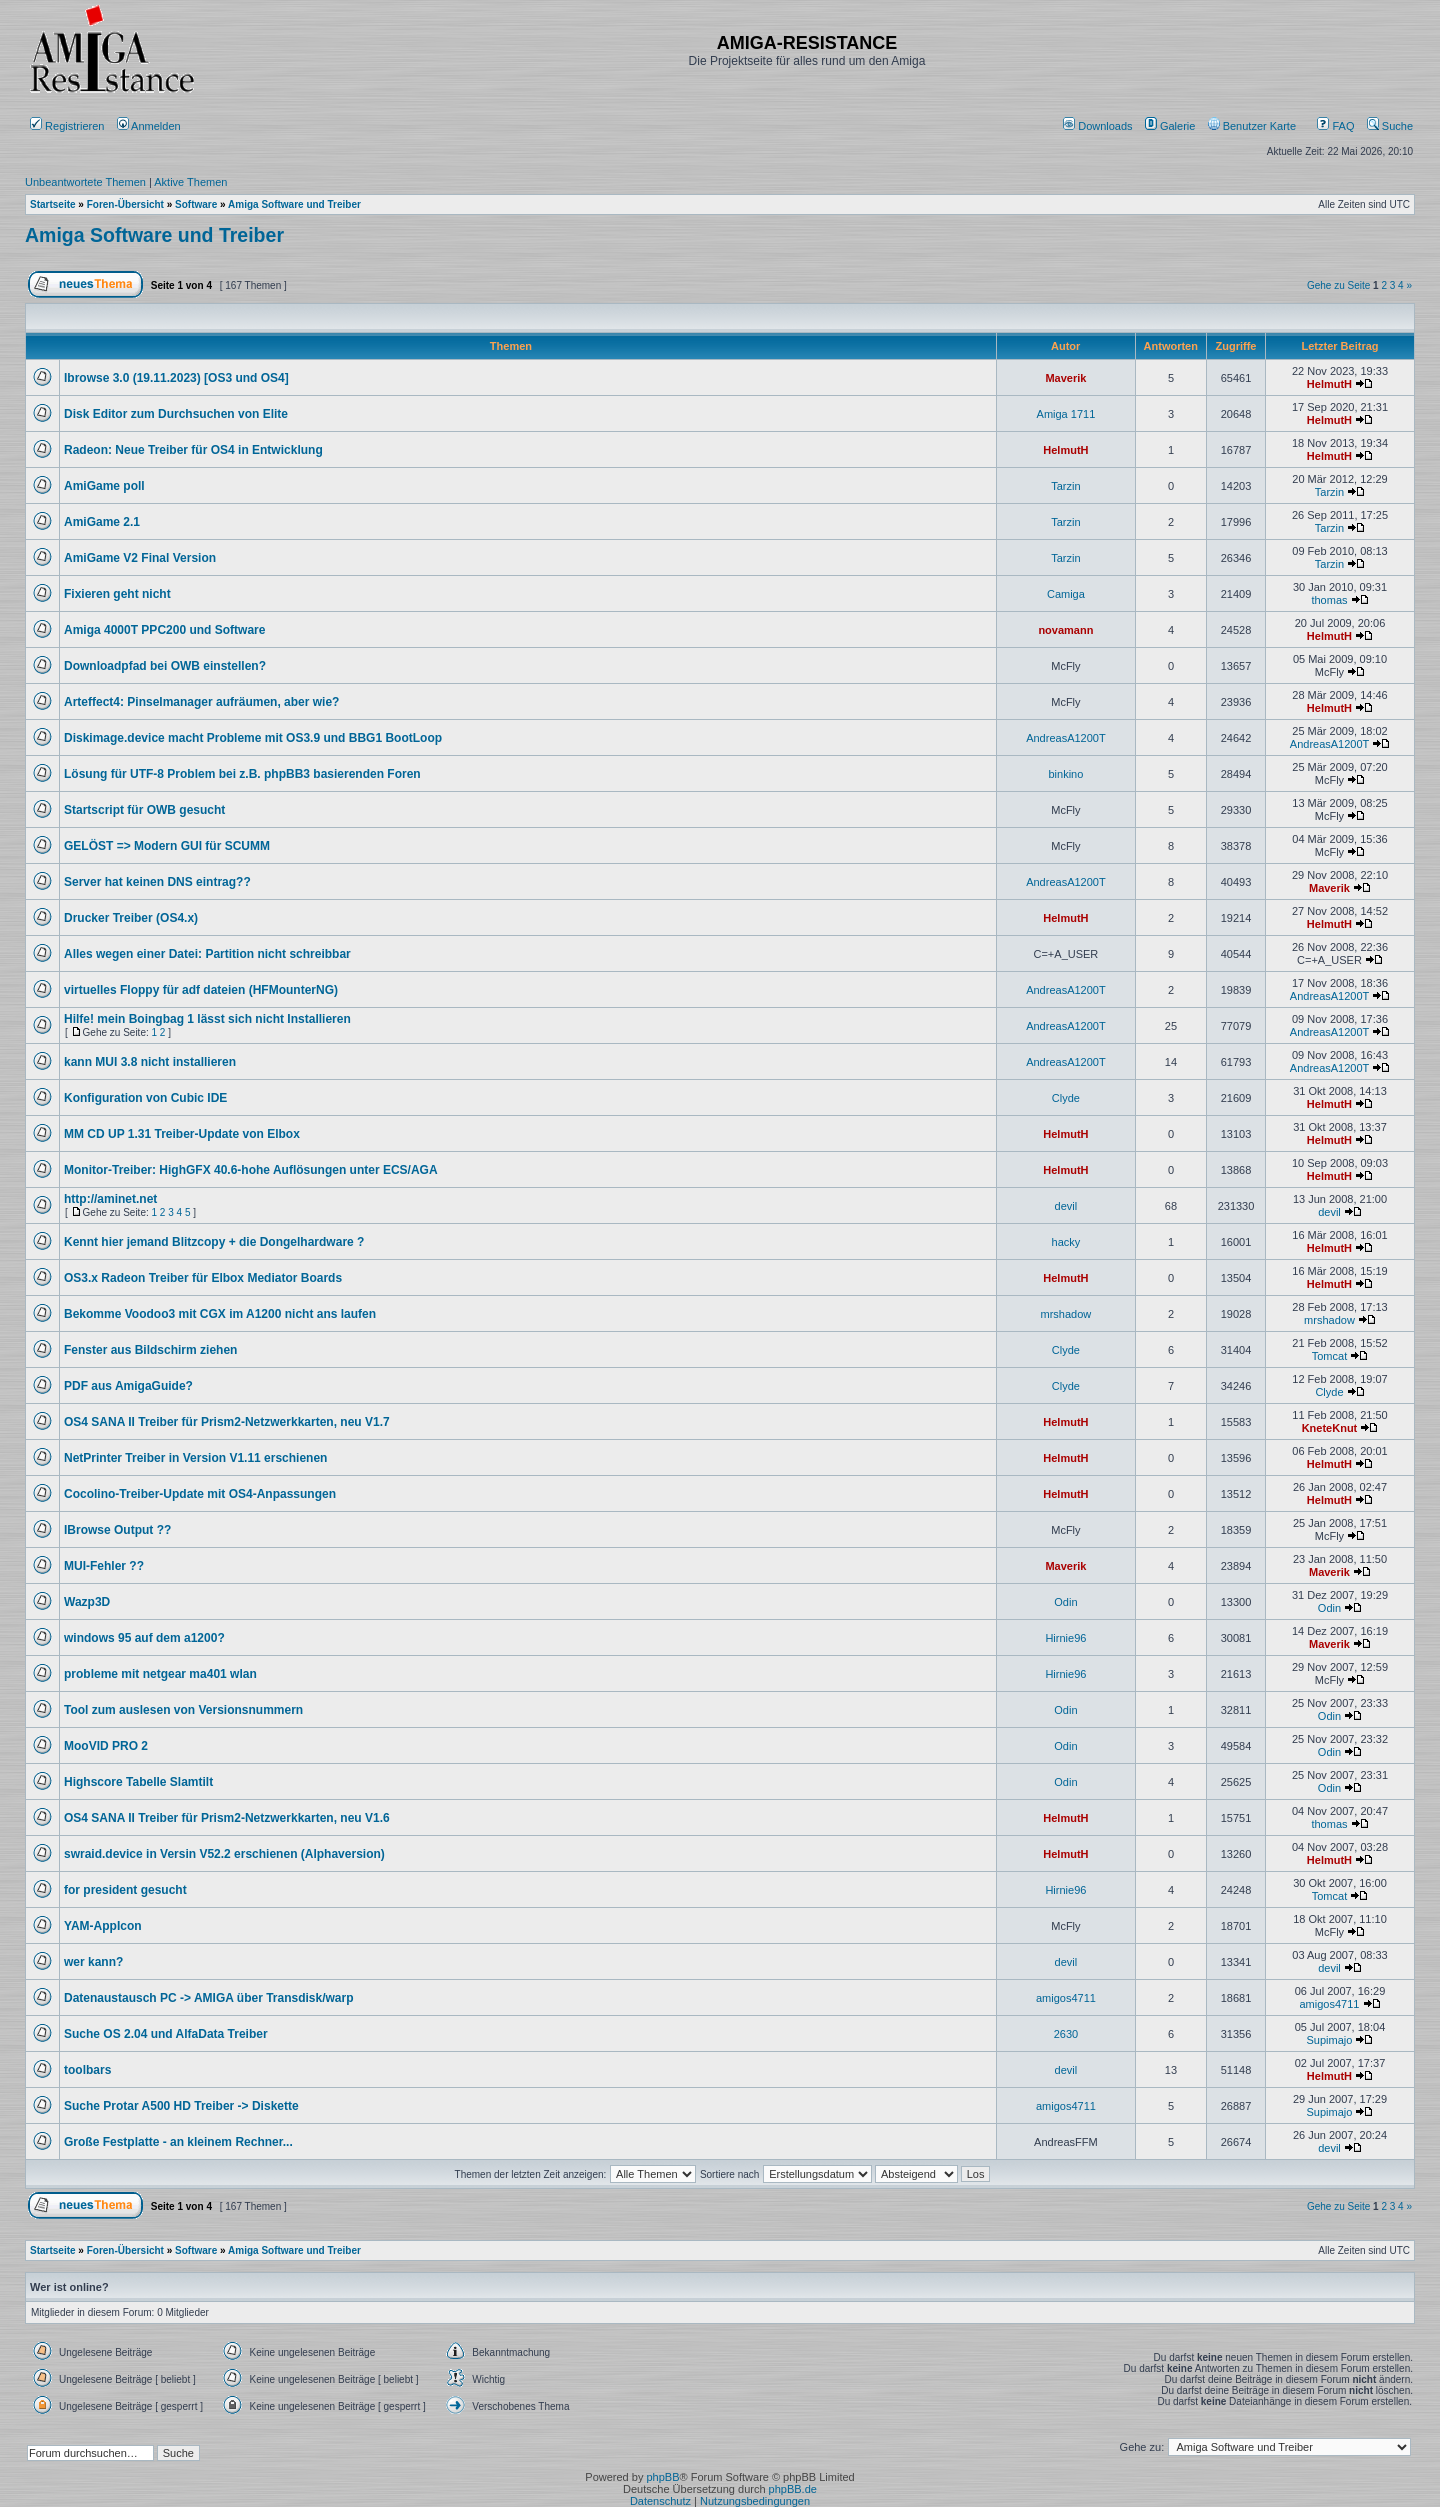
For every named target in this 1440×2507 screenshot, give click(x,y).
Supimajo (1330, 2040)
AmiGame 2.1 (102, 522)
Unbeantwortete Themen (85, 182)
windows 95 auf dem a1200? (144, 1638)
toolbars (87, 2070)
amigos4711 (1066, 1998)
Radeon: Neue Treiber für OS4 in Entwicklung (193, 450)
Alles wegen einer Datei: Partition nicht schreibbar (207, 954)
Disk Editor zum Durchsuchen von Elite (176, 414)
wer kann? (93, 1962)
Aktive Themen (190, 182)
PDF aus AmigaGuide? (128, 1386)
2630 (1066, 2034)
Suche (1390, 126)
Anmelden (150, 126)
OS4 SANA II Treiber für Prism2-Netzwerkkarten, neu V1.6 (227, 1818)
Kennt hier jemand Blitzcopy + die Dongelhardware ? (214, 1242)
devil (1066, 1206)
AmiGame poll (104, 486)
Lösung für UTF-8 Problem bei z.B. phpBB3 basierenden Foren (242, 774)
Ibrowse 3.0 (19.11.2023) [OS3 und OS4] (176, 378)
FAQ (1335, 126)
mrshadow (1066, 1314)
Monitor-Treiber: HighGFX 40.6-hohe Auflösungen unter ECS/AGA (251, 1170)
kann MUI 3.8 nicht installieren (150, 1062)
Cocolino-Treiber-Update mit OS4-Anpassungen (200, 1494)
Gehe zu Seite (1338, 285)
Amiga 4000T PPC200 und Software (164, 630)
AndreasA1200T (1066, 738)
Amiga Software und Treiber (154, 235)
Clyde (1066, 1098)
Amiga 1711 (1066, 414)
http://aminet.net (110, 1199)
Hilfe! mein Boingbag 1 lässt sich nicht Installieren (207, 1019)
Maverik (1065, 378)
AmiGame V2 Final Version (140, 558)
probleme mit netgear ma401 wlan (160, 1674)
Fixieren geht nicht (117, 594)
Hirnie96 (1065, 1638)
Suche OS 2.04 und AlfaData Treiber (166, 2034)
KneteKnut (1330, 1428)
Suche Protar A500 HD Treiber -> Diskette (181, 2106)
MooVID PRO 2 (106, 1746)
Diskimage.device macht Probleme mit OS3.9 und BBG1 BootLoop (253, 738)
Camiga (1066, 594)
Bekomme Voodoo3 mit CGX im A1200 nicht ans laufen (220, 1314)
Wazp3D (87, 1602)
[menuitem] (1099, 126)
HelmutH (1329, 384)
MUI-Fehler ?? (104, 1566)
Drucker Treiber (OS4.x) (131, 918)
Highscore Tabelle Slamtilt (138, 1782)
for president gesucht (125, 1890)
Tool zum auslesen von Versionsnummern (183, 1710)
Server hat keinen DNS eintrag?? (157, 882)
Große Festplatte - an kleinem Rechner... (178, 2142)
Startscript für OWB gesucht (144, 810)
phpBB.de (793, 2489)
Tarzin (1065, 486)
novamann (1065, 630)
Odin (1065, 1602)
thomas (1329, 600)
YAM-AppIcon (103, 1926)
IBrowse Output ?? (117, 1530)
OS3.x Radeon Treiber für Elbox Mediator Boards (203, 1278)
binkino (1065, 774)
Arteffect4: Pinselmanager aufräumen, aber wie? (201, 702)
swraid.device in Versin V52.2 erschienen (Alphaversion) (224, 1854)
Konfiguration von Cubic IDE (145, 1098)
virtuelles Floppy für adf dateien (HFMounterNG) (201, 990)
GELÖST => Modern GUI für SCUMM (167, 846)
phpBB (662, 2477)
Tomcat (1329, 1356)
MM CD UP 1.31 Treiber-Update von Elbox (182, 1134)
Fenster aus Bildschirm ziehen (150, 1350)
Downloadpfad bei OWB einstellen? (165, 666)
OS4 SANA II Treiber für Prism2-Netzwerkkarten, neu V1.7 (227, 1422)
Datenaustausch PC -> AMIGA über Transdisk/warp (209, 1998)
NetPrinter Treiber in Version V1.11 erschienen (195, 1458)
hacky (1066, 1242)
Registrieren (67, 126)
